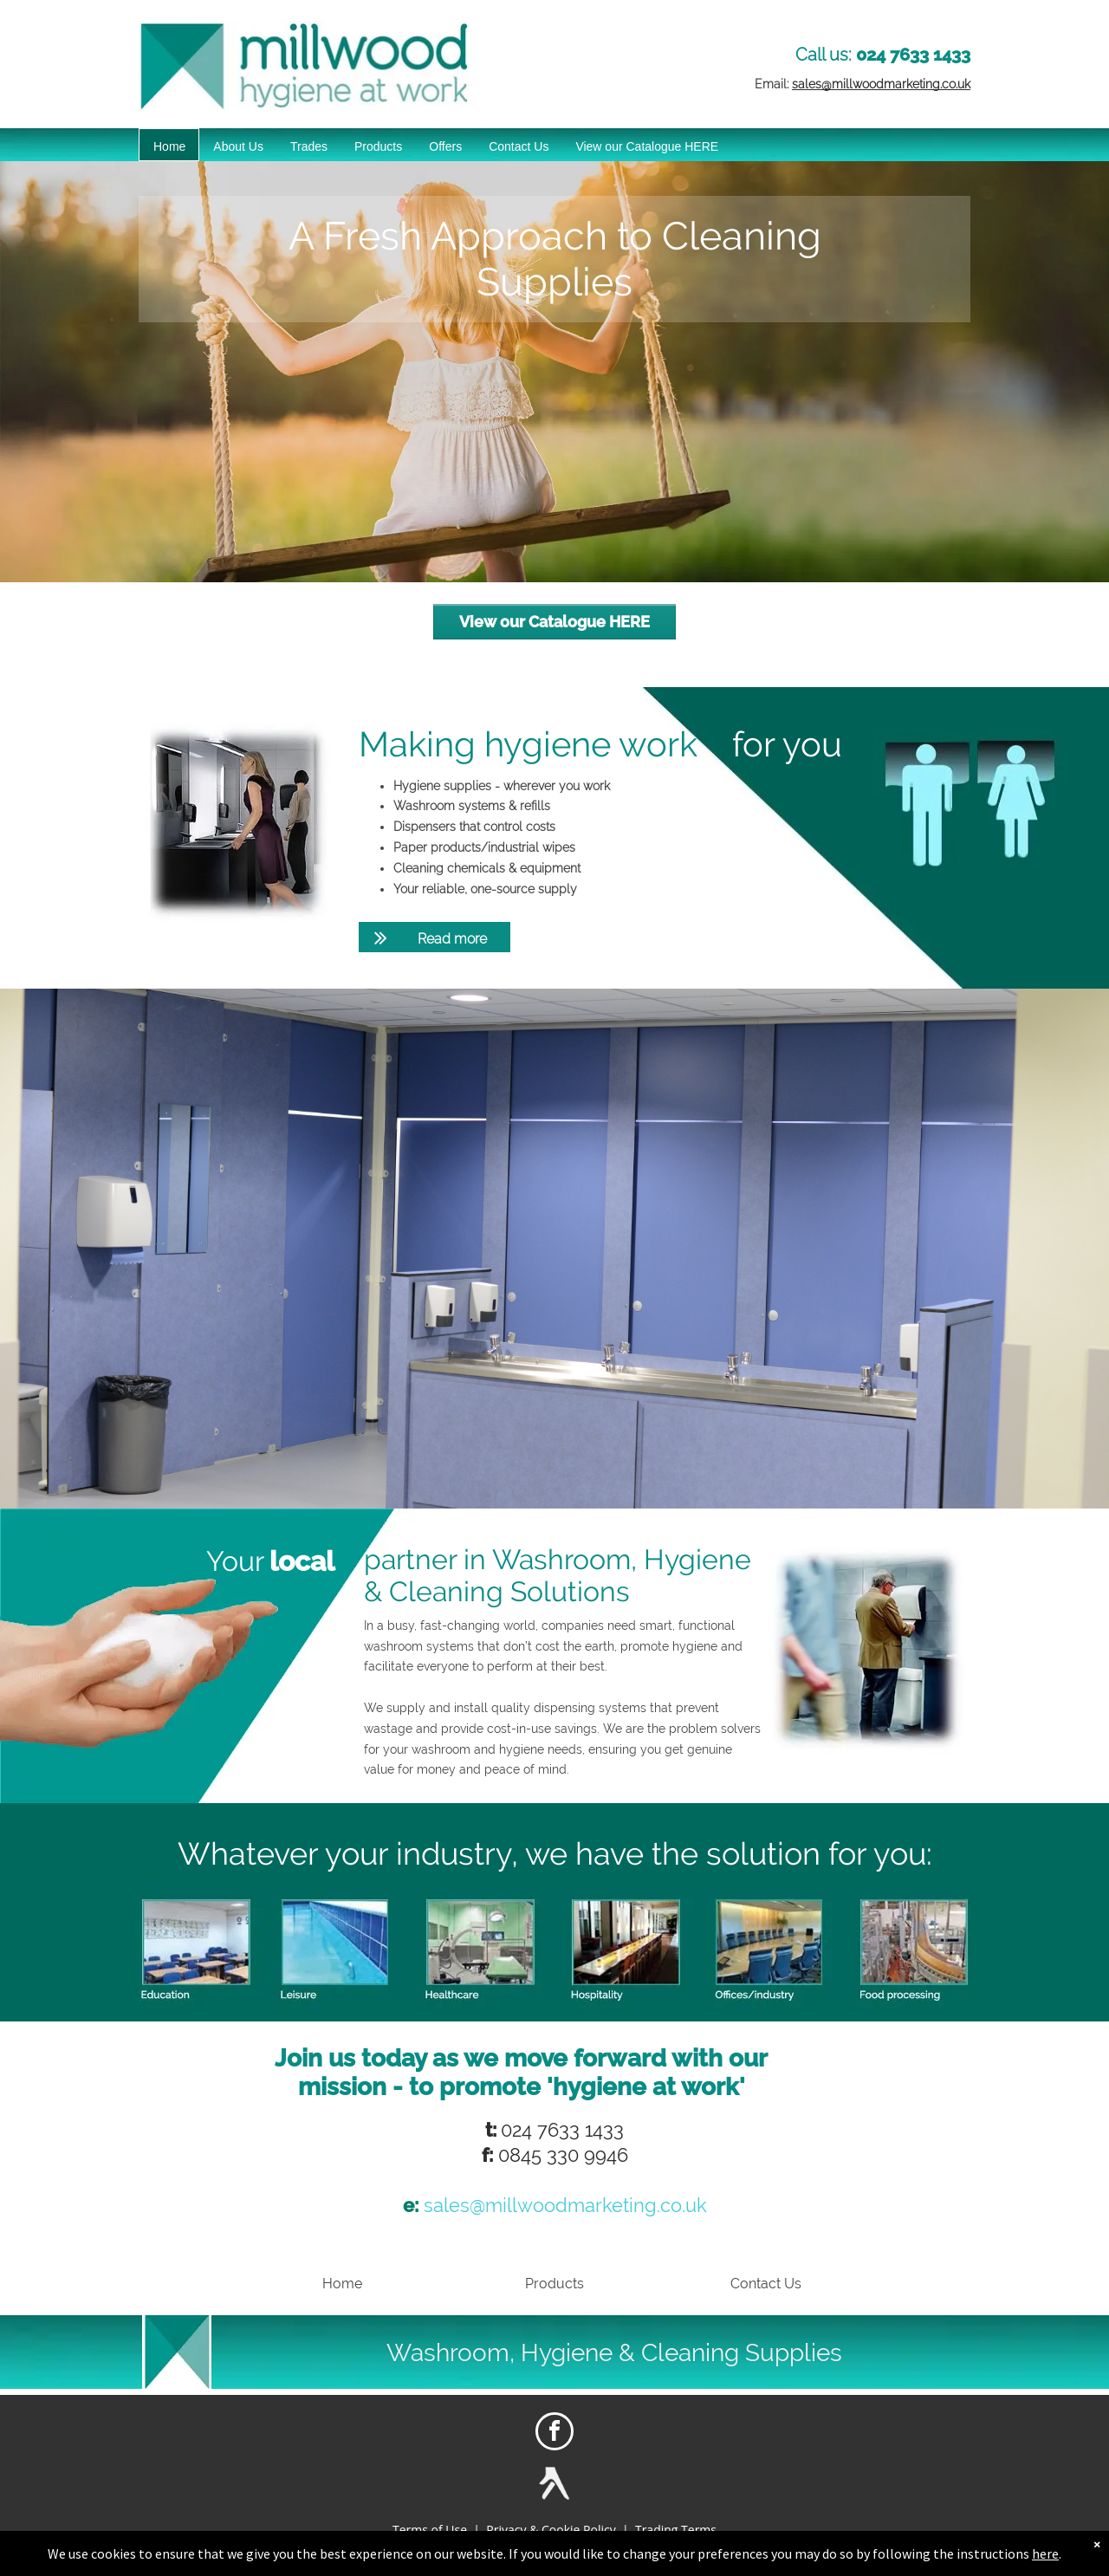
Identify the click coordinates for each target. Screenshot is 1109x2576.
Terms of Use (429, 2529)
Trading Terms (676, 2529)
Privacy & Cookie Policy (550, 2529)
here (1045, 2553)
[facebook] (554, 2433)
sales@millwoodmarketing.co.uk (881, 84)
